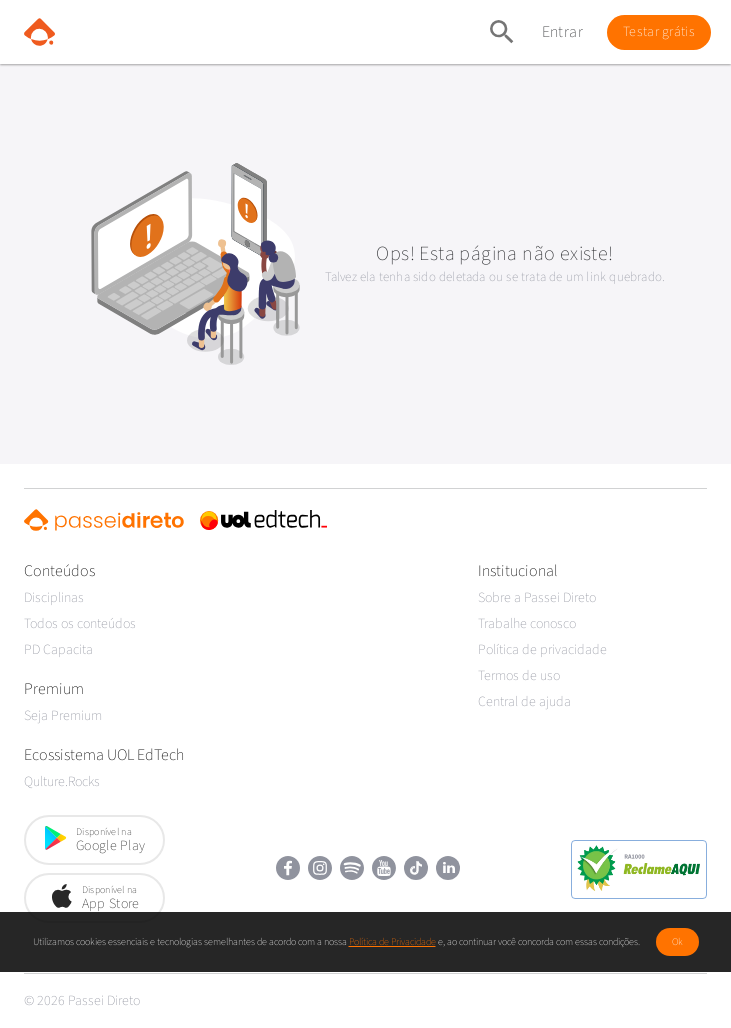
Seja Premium (63, 716)
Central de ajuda (524, 702)
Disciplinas (54, 598)
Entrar (562, 32)
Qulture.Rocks (62, 782)
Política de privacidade (542, 650)
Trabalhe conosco (527, 624)
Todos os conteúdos (80, 624)
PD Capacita (58, 650)
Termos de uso (519, 676)
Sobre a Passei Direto (537, 598)
